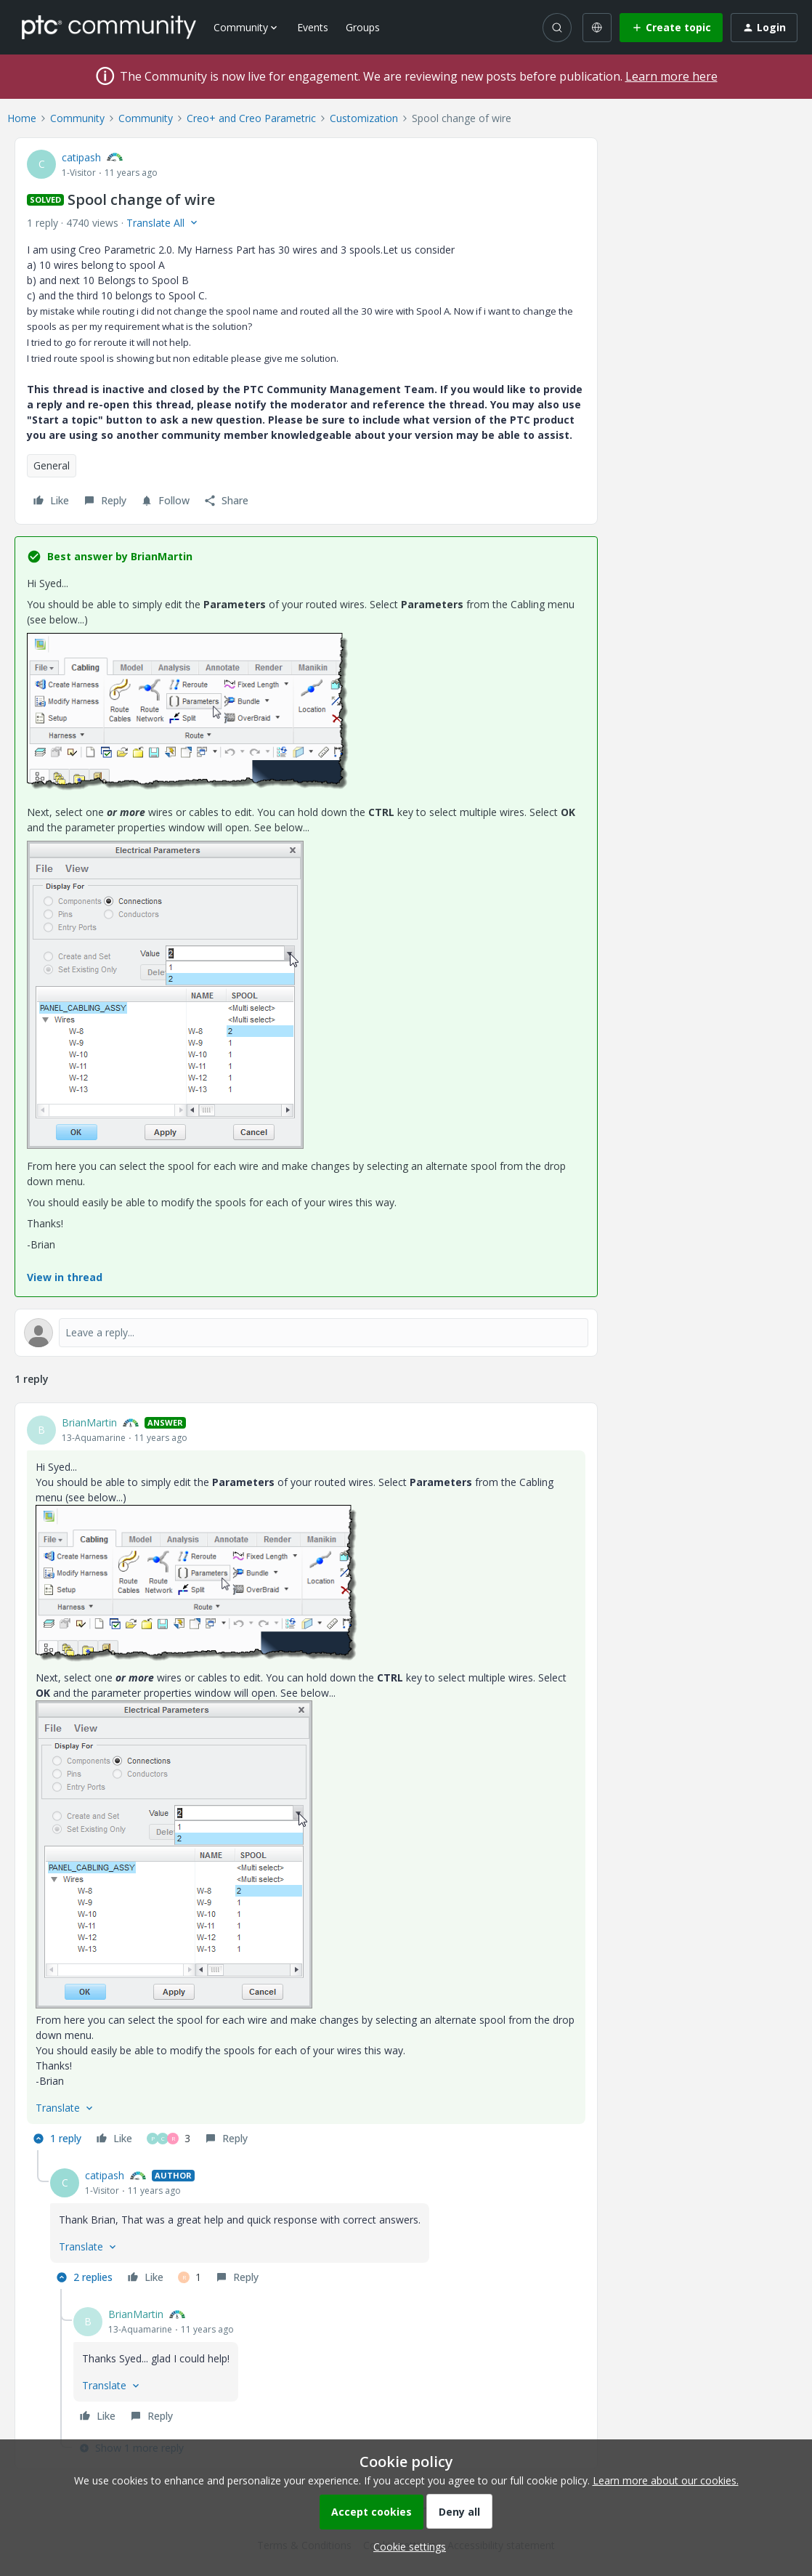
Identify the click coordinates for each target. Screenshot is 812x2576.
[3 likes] (168, 2138)
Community (77, 118)
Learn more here (671, 76)
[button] (671, 27)
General (51, 465)
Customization (364, 118)
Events (312, 27)
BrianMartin (89, 1422)
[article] (306, 1782)
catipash (81, 157)
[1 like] (189, 2277)
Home (21, 118)
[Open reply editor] (306, 1332)
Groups (363, 27)
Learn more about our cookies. (666, 2480)
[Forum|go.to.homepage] (109, 27)
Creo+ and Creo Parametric (251, 118)
